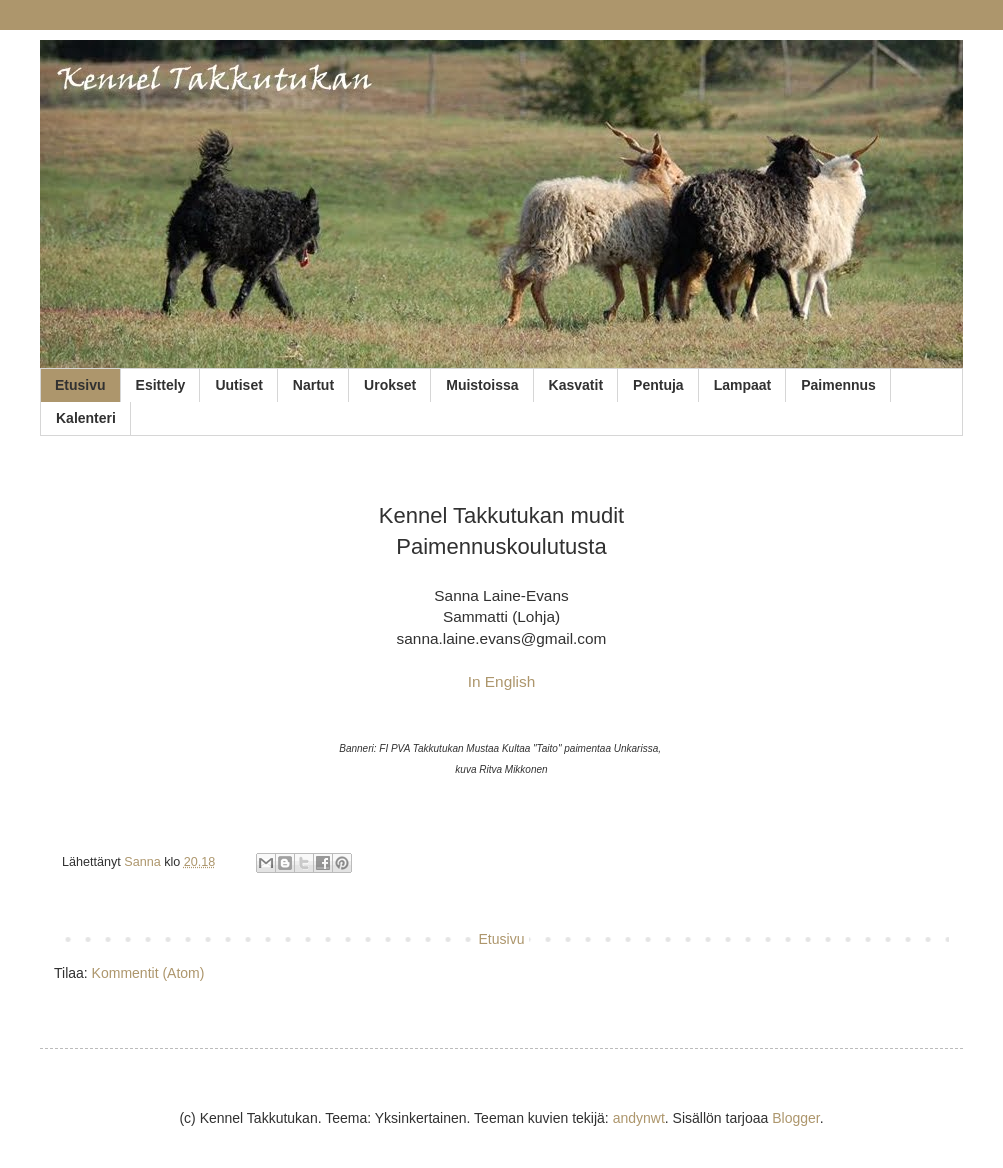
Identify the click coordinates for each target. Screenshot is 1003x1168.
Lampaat (743, 385)
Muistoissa (482, 385)
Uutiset (238, 385)
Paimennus (838, 385)
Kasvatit (576, 385)
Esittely (161, 385)
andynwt (639, 1118)
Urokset (390, 385)
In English (502, 681)
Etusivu (80, 385)
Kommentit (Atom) (148, 973)
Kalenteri (86, 418)
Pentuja (658, 385)
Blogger (795, 1118)
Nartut (313, 385)
